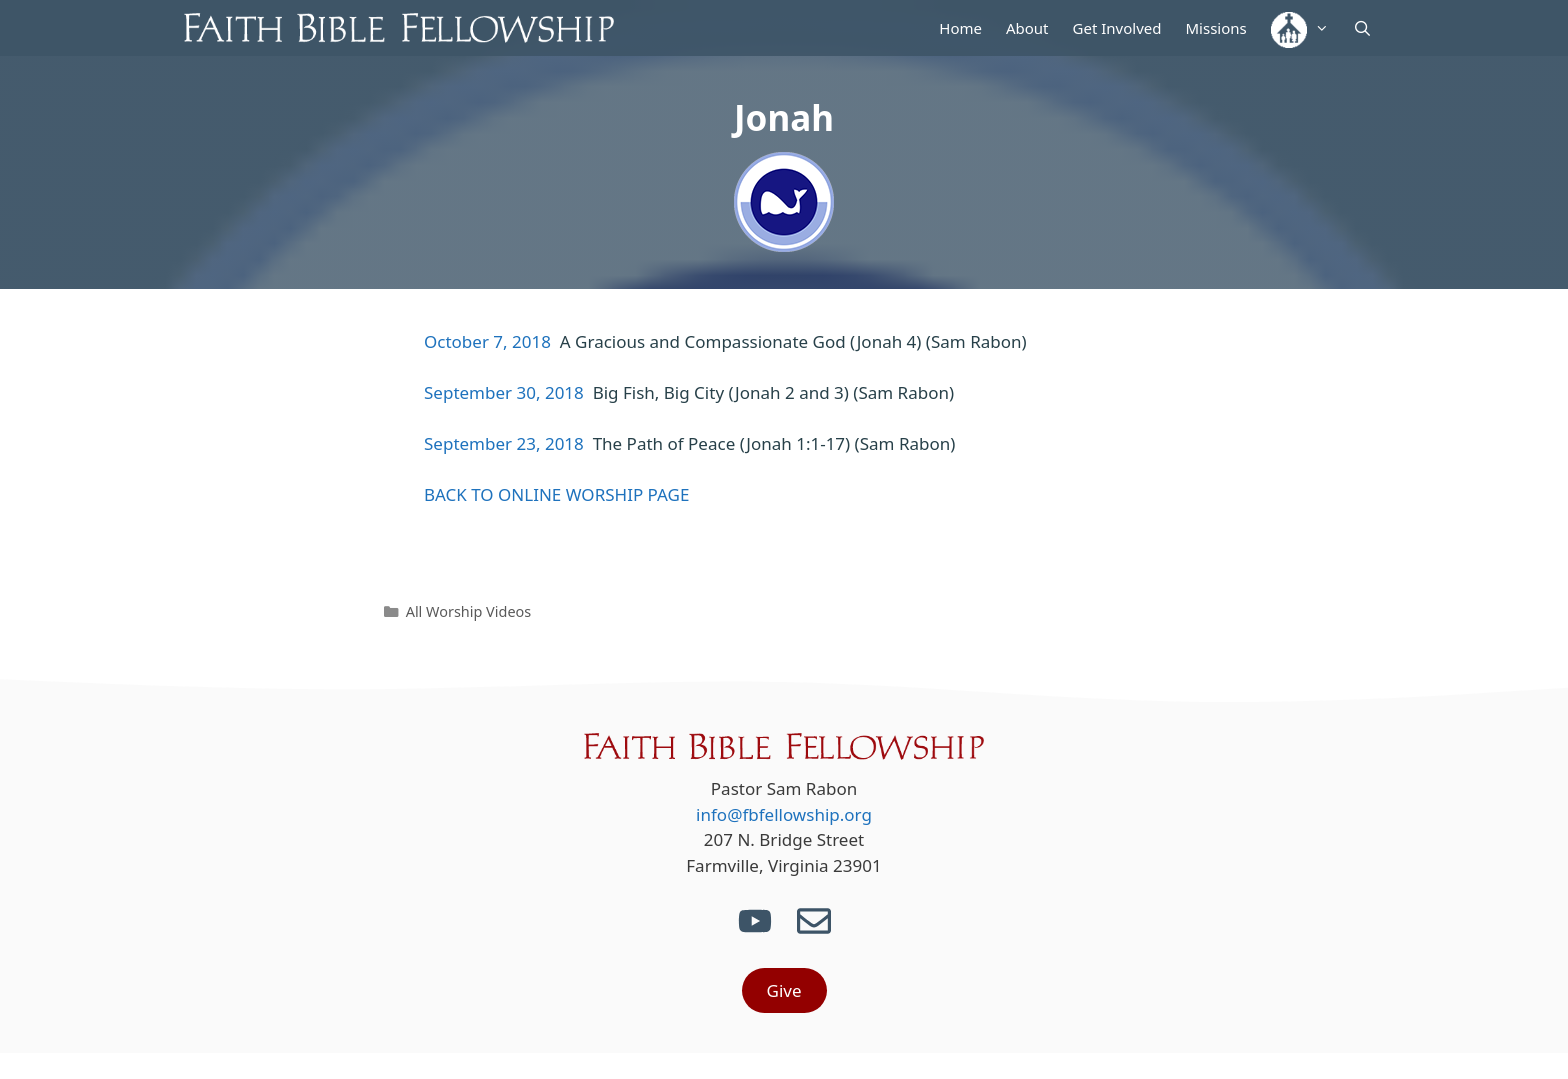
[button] (1300, 28)
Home (960, 28)
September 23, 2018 (504, 443)
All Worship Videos (469, 611)
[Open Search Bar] (1362, 28)
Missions (1215, 28)
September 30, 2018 (504, 392)
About (1027, 28)
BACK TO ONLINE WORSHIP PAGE (556, 494)
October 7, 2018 (487, 341)
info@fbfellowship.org (784, 814)
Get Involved (1117, 28)
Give (784, 990)
